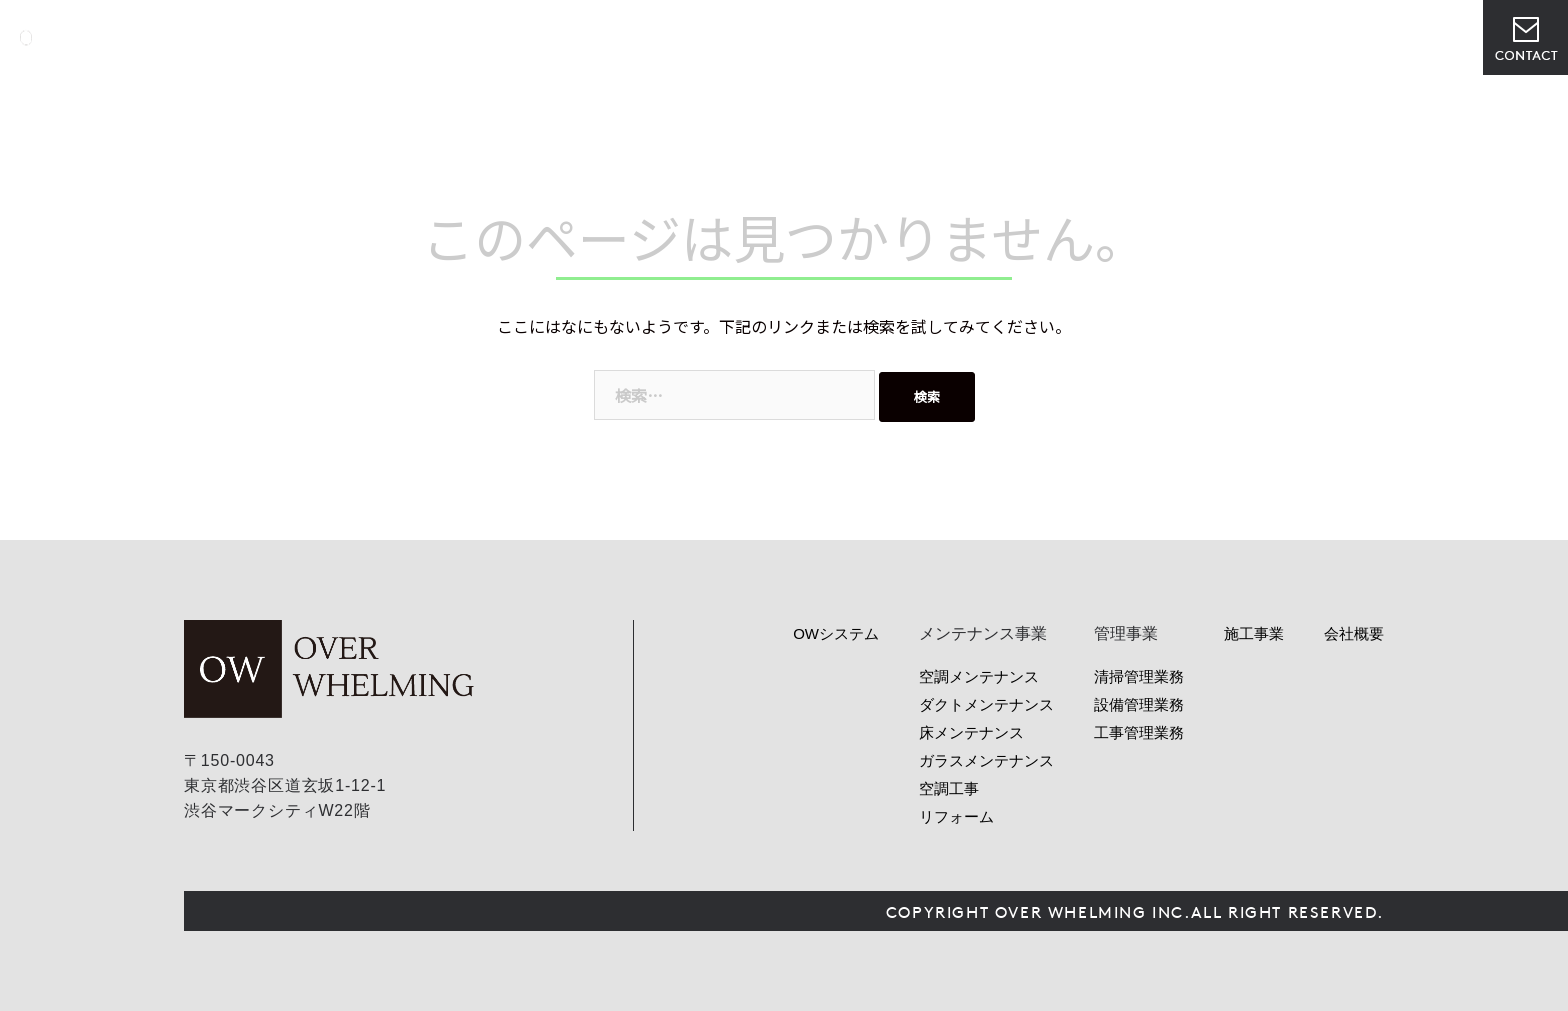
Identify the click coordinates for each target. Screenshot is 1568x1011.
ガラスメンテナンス (986, 760)
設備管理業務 (1139, 704)
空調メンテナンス (979, 676)
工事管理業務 (1139, 732)
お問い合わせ (1525, 37)
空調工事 (949, 788)
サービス (878, 37)
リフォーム (956, 816)
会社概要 (1148, 37)
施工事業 (1254, 633)
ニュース (1058, 37)
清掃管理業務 (1139, 676)
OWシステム (775, 37)
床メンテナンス (971, 732)
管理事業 (968, 37)
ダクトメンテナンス (986, 704)
